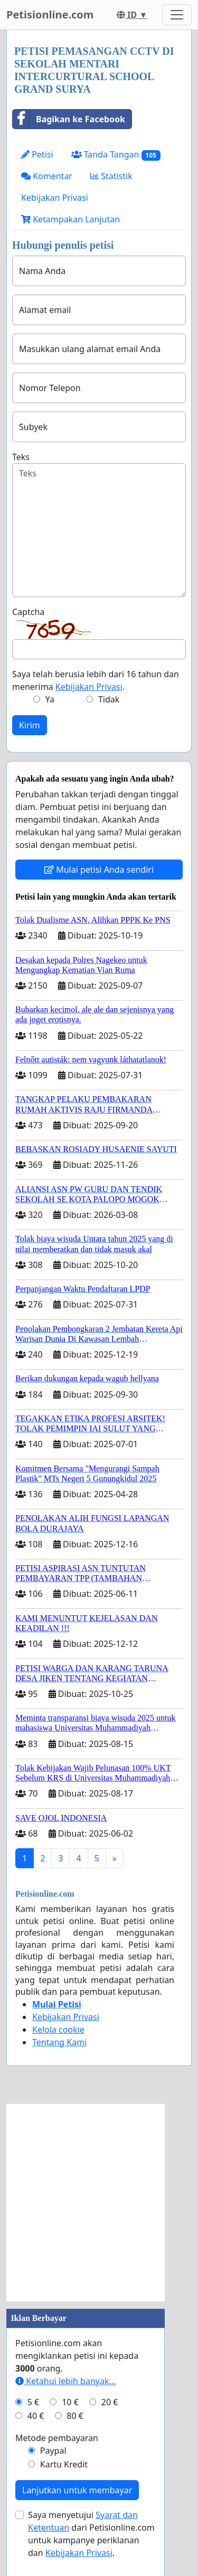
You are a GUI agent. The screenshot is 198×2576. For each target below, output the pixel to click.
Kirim (29, 725)
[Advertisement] (99, 2202)
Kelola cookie (58, 2029)
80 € (75, 2416)
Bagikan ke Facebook (69, 119)
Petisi (37, 154)
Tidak (108, 699)
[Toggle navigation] (177, 14)
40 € (35, 2416)
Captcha (28, 612)
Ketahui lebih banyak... (65, 2381)
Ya (49, 699)
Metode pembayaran (56, 2438)
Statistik (111, 176)
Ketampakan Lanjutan (70, 219)
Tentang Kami (59, 2042)
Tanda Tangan (116, 155)
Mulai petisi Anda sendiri (99, 869)
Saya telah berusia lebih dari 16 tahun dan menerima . (95, 680)
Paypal (53, 2450)
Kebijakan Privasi (54, 197)
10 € (70, 2402)
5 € (33, 2402)
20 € (109, 2402)
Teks (21, 457)
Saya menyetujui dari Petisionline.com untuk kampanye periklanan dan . (91, 2534)
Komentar (46, 176)
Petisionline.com (49, 14)
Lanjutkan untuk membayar (77, 2490)
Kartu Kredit (64, 2464)
